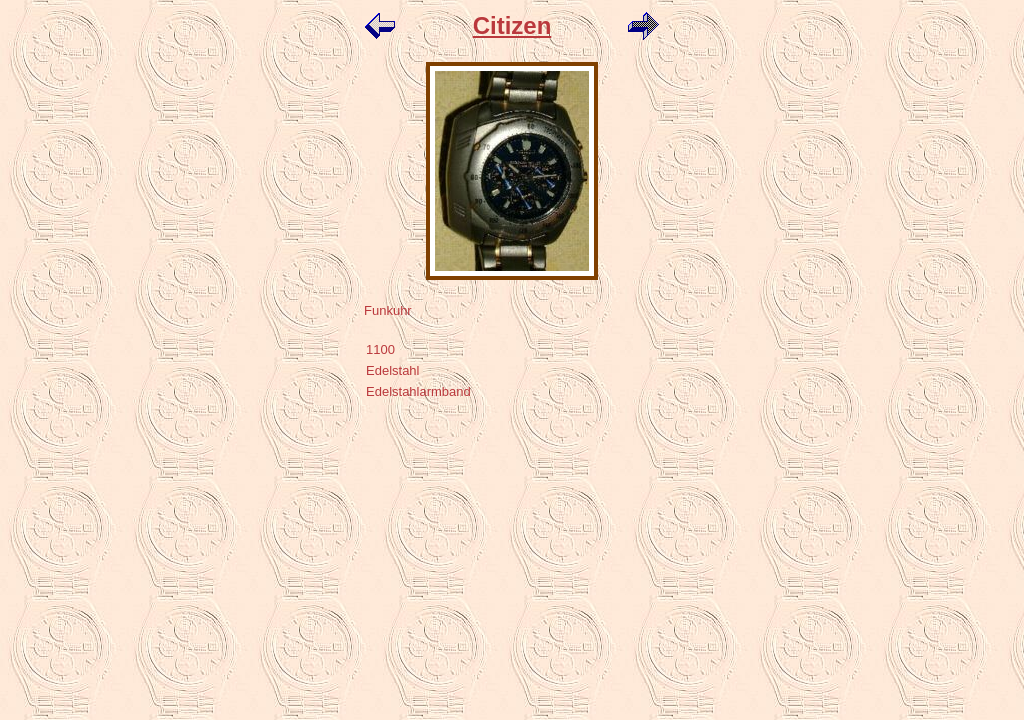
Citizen (512, 25)
